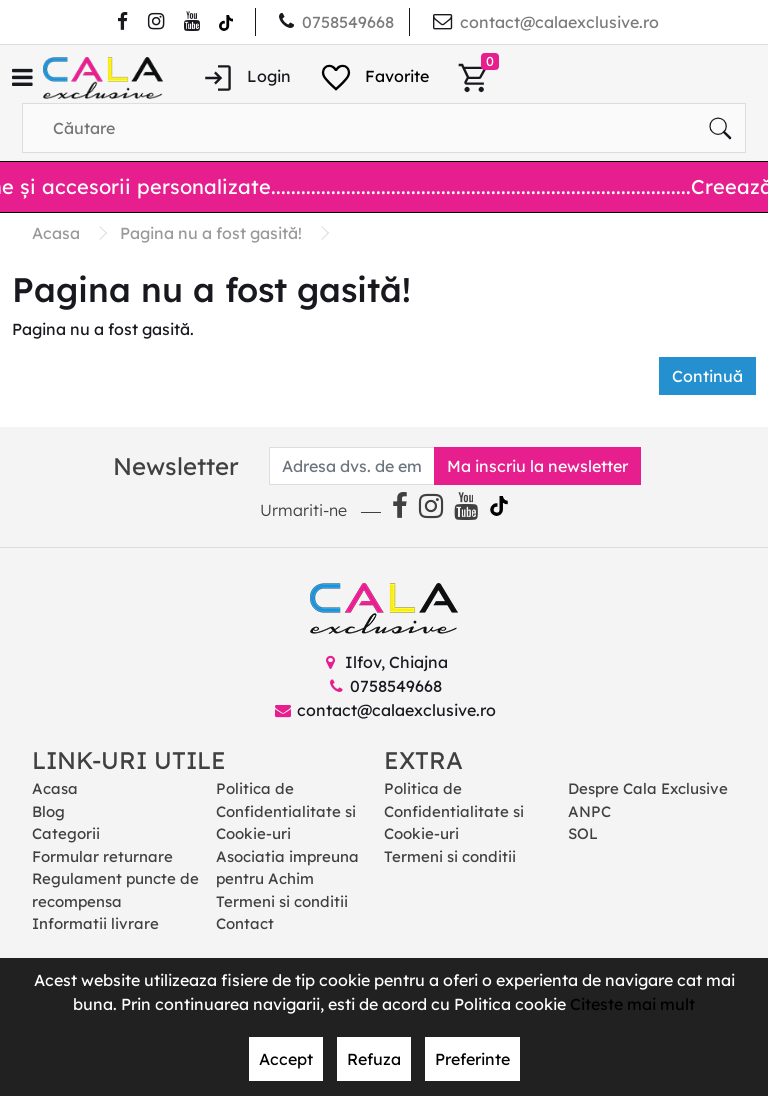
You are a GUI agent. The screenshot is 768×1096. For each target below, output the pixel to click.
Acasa (55, 788)
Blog (48, 811)
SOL (583, 833)
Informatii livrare (95, 923)
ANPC (589, 811)
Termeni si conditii (282, 901)
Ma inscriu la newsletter (537, 466)
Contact (245, 923)
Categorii (66, 833)
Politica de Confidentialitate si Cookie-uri (286, 811)
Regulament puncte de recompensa (115, 890)
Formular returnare (102, 856)
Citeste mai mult (632, 1004)
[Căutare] (720, 128)
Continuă (707, 376)
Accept (286, 1059)
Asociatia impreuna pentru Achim (287, 868)
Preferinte (472, 1059)
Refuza (374, 1059)
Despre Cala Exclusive (648, 788)
